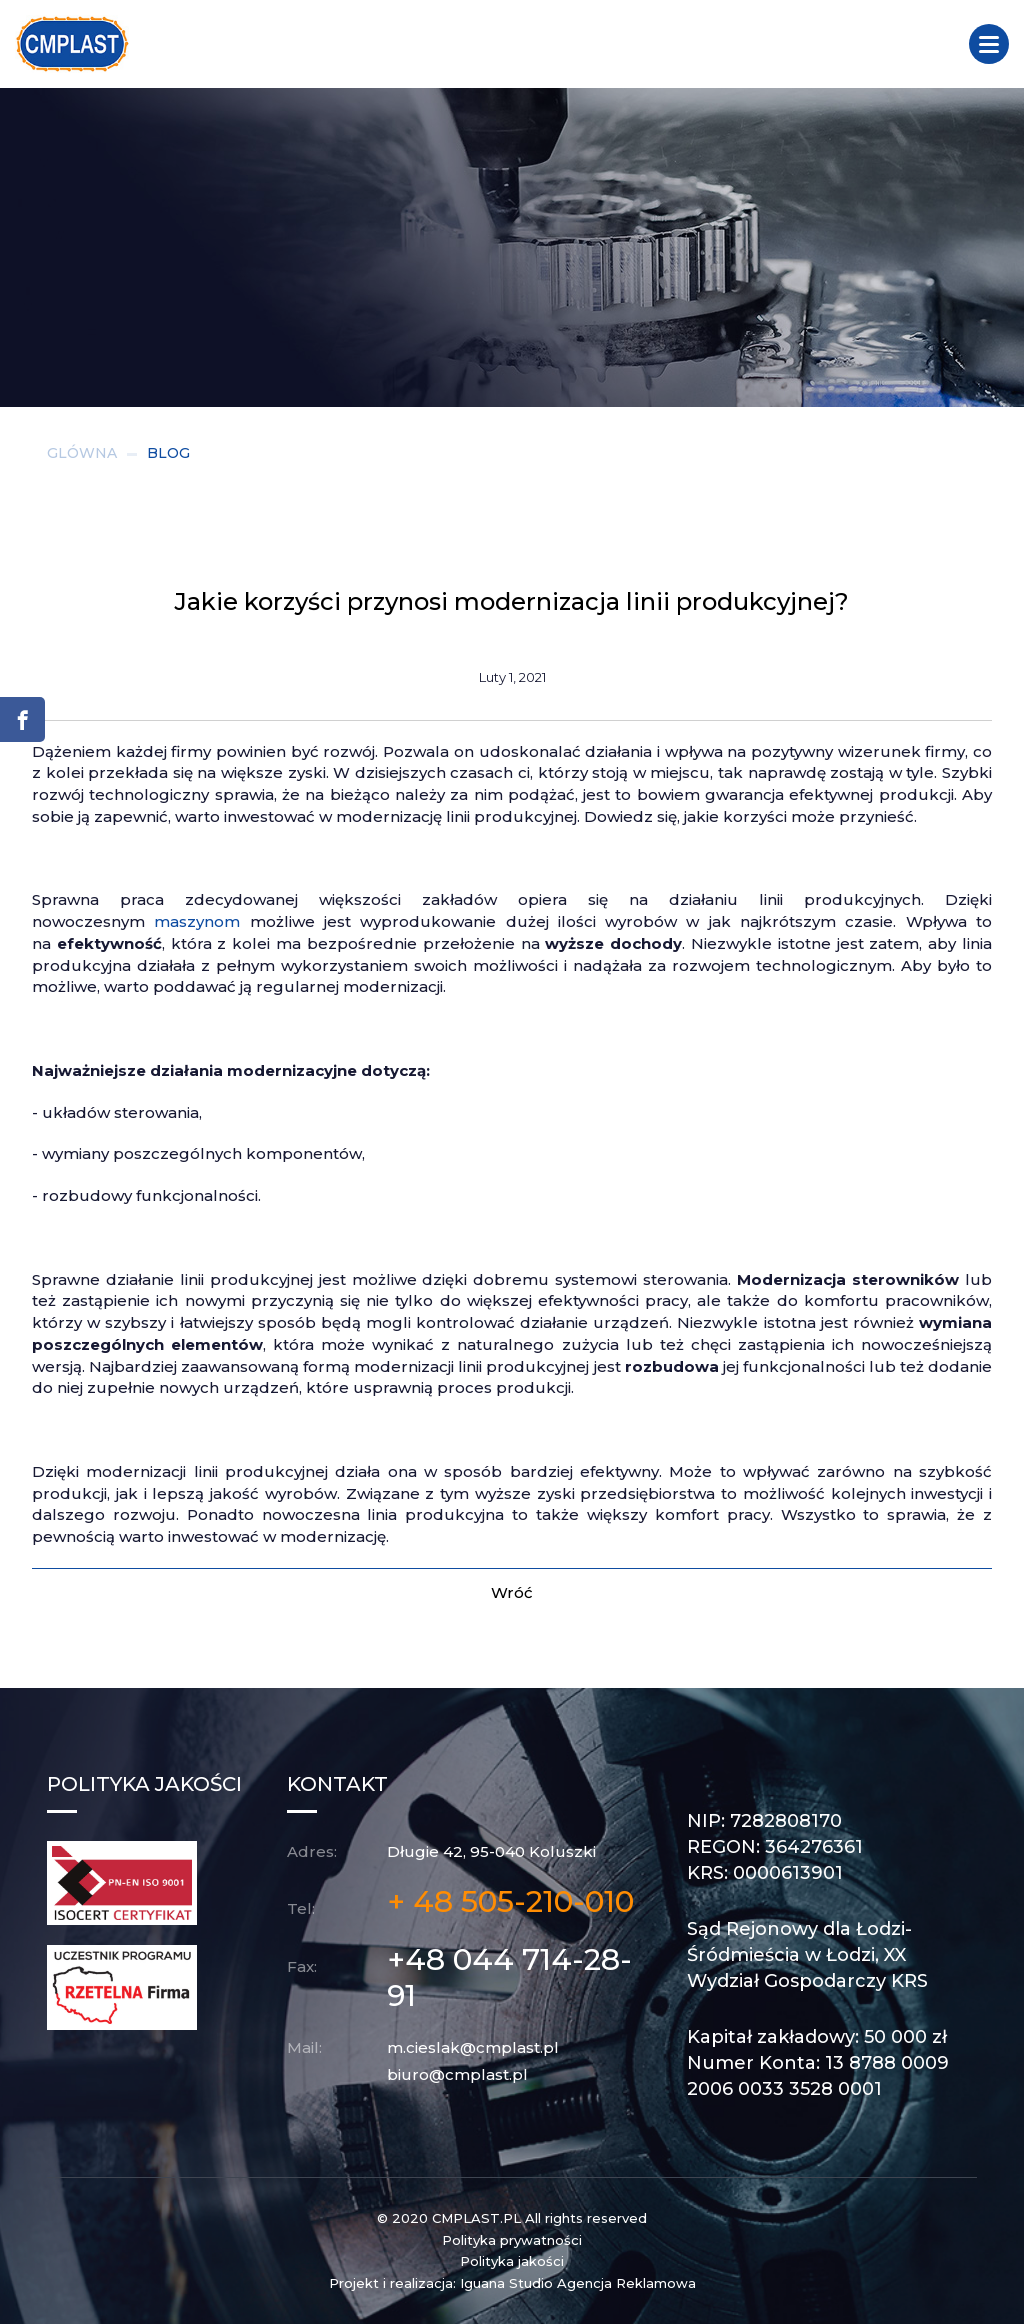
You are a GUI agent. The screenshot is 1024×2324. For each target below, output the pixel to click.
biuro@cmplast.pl (457, 2074)
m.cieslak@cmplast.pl (473, 2047)
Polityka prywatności (512, 2240)
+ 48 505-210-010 (510, 1901)
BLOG (168, 453)
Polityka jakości (512, 2261)
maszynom (197, 921)
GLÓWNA (82, 453)
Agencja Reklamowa (626, 2283)
